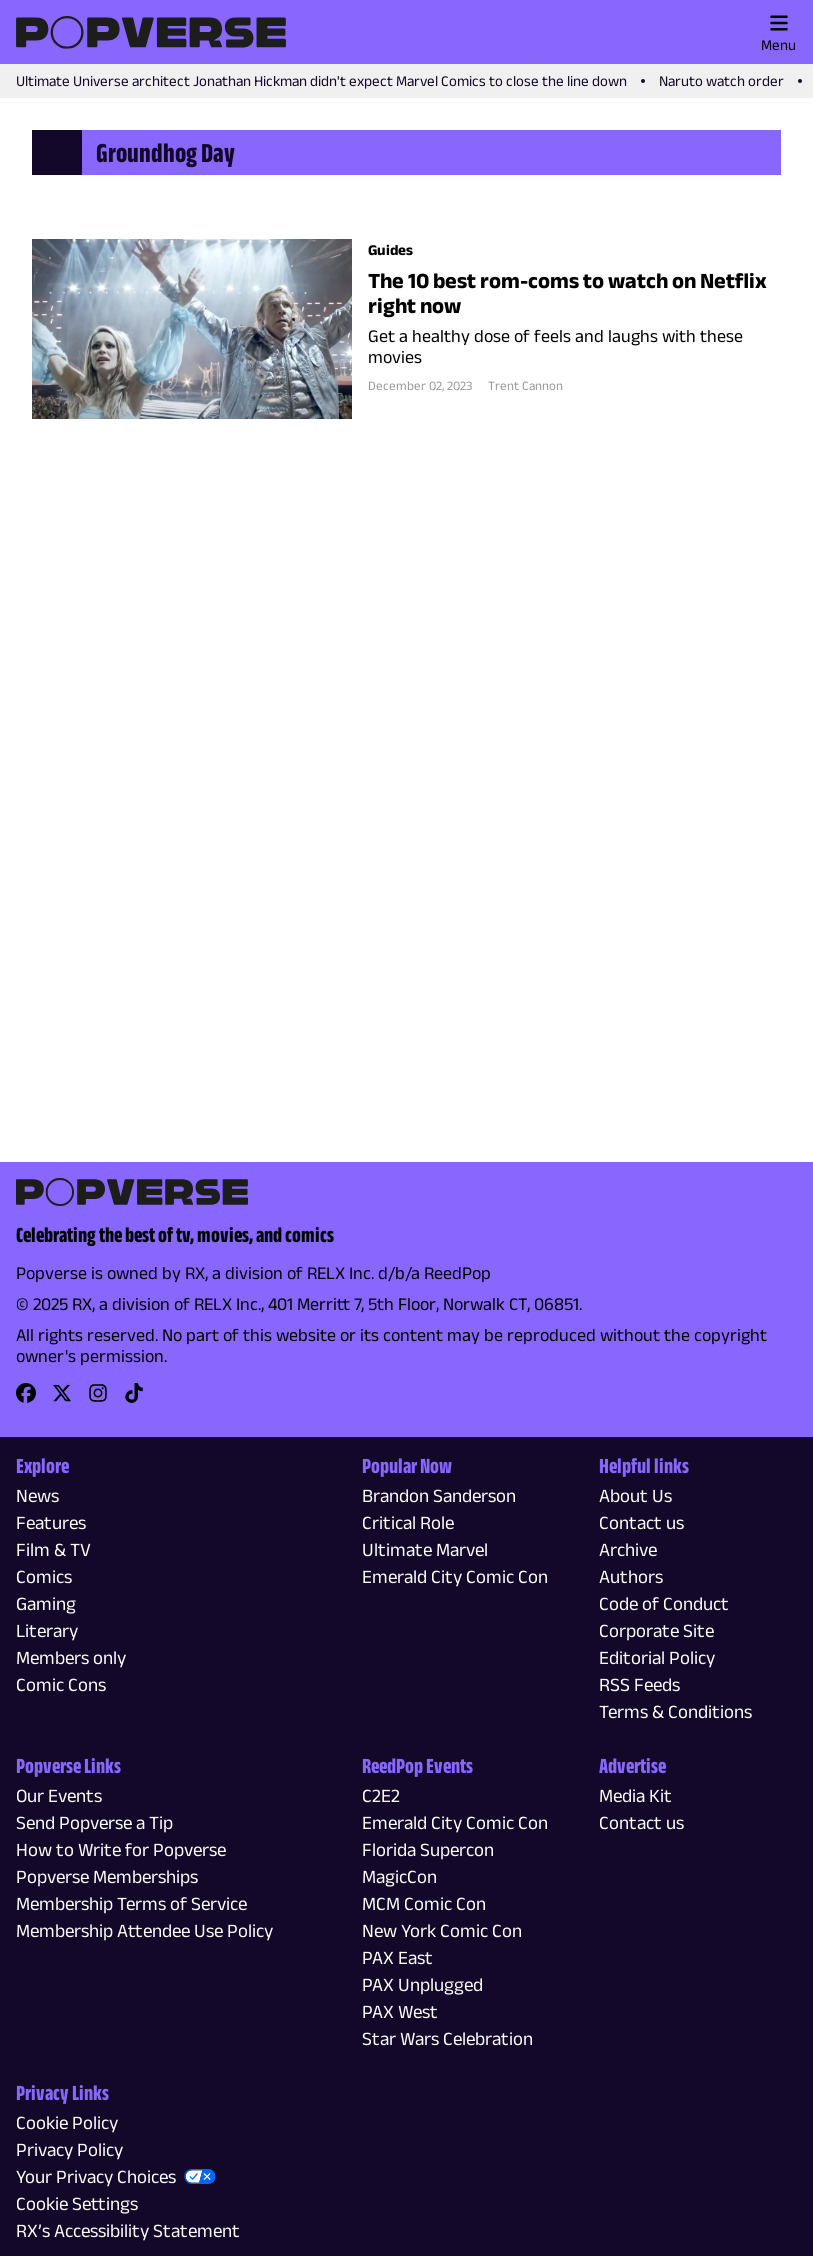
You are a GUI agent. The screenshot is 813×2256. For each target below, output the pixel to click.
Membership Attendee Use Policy (144, 1930)
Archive (628, 1549)
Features (51, 1522)
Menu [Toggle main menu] (778, 33)
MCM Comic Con (424, 1903)
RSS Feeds (639, 1684)
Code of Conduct (664, 1603)
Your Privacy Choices (96, 2176)
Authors (631, 1576)
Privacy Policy (69, 2149)
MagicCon (399, 1876)
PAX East (397, 1957)
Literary (47, 1630)
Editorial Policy (657, 1657)
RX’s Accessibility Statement (128, 2230)
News (37, 1495)
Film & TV (53, 1549)
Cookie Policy (67, 2122)
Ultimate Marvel (425, 1549)
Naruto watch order (721, 80)
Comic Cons (61, 1684)
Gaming (46, 1603)
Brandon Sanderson (439, 1495)
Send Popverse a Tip (94, 1822)
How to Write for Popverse (121, 1849)
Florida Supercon (428, 1849)
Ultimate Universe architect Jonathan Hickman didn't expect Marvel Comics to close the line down (321, 80)
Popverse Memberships (107, 1876)
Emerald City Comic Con (455, 1576)
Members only (71, 1657)
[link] (26, 1399)
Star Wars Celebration (447, 2038)
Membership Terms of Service (131, 1903)
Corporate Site (656, 1630)
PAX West (400, 2011)
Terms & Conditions (675, 1711)
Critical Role (408, 1522)
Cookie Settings (77, 2203)
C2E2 (381, 1795)
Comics (44, 1576)
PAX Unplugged (422, 1984)
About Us (635, 1495)
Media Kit (635, 1795)
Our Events (59, 1795)
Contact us (641, 1522)
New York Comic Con (442, 1930)
